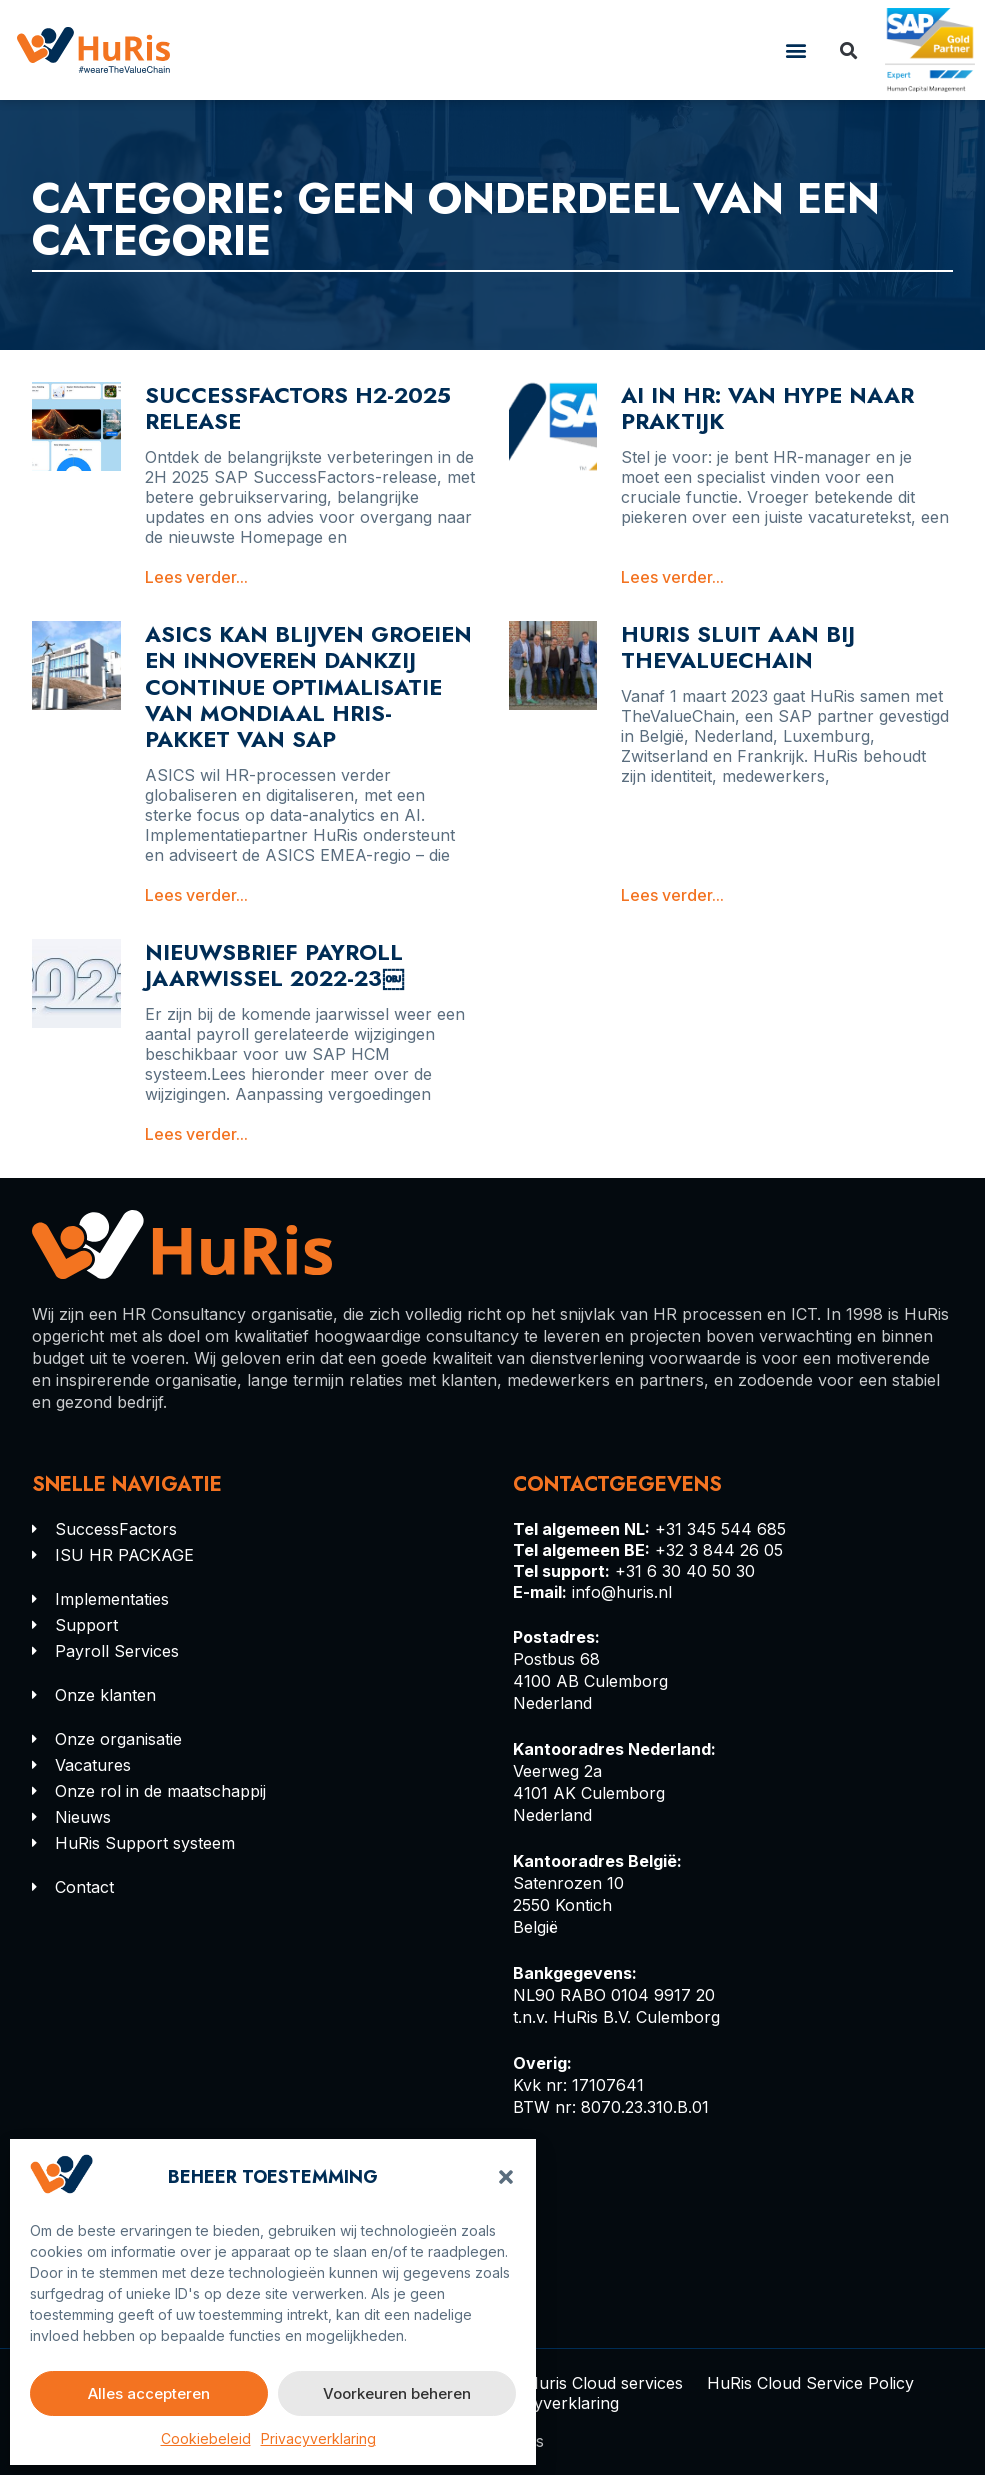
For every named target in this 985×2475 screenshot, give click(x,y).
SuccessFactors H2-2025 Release (298, 408)
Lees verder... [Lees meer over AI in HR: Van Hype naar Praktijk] (672, 577)
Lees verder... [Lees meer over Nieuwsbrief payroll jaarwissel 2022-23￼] (196, 1134)
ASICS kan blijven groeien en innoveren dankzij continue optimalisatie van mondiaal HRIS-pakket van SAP (308, 687)
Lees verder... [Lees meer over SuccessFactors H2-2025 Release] (196, 577)
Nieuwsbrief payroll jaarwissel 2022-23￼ (274, 965)
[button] (506, 2177)
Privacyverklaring (318, 2438)
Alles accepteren (149, 2393)
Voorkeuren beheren (397, 2393)
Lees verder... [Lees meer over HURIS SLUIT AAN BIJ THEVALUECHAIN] (672, 895)
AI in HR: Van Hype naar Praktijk (767, 408)
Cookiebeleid (206, 2438)
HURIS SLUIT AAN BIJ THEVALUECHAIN (738, 647)
